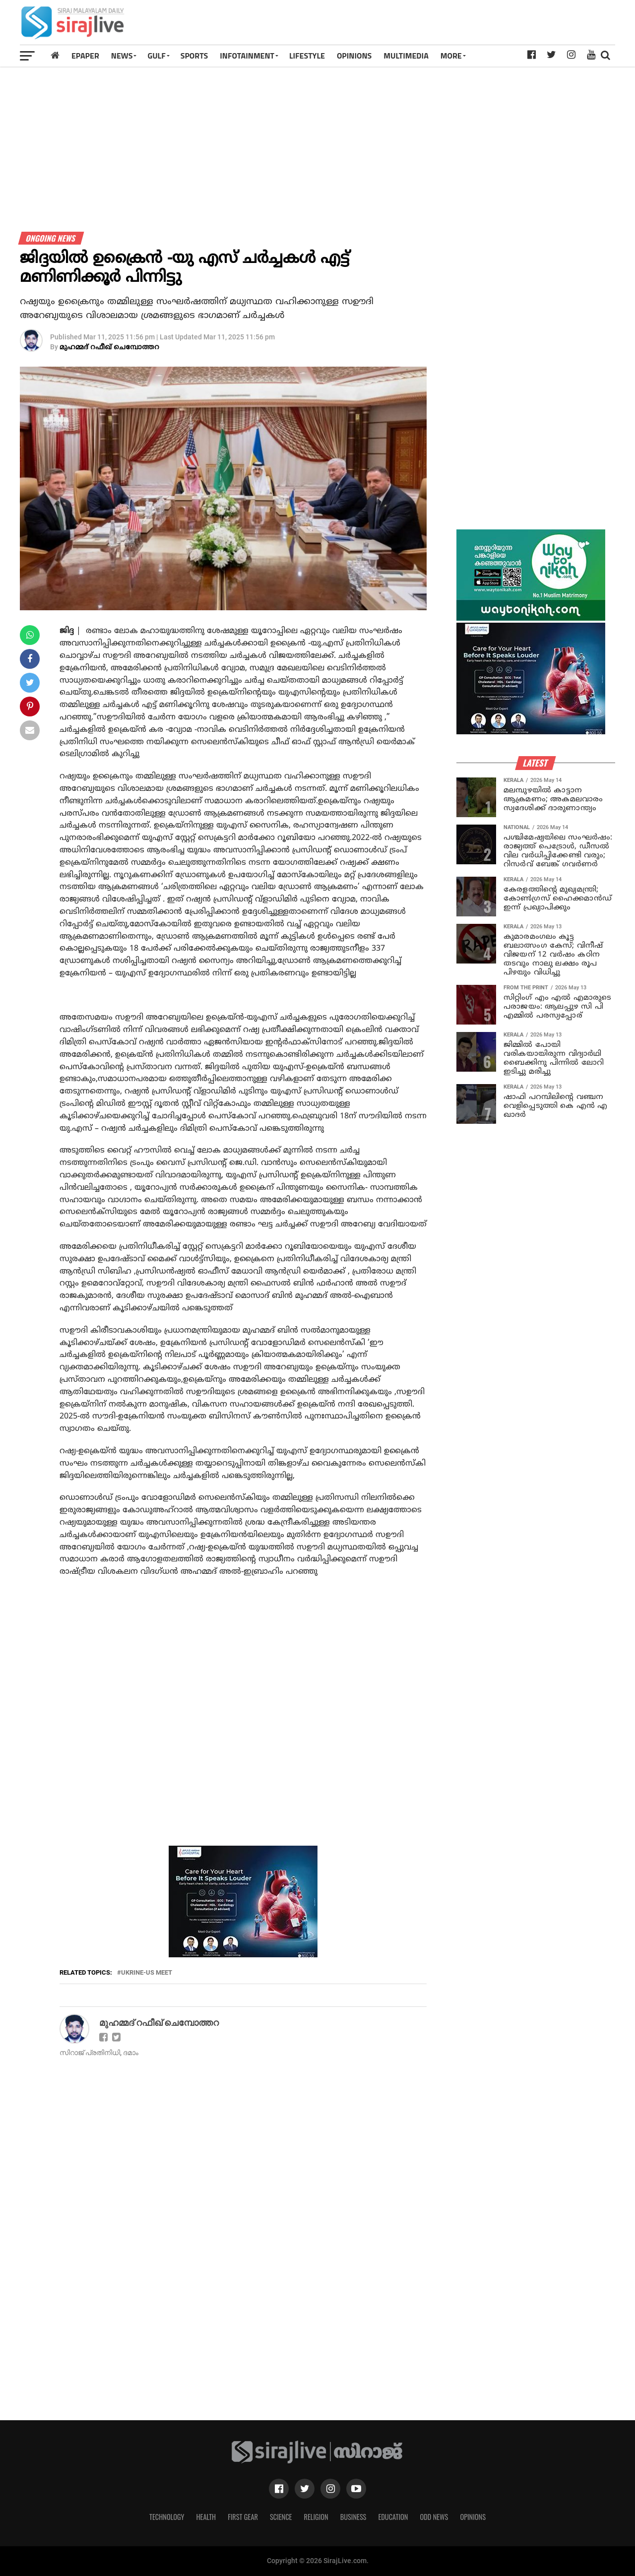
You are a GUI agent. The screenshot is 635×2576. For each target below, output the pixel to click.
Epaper (85, 56)
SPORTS (194, 56)
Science (281, 2517)
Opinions (473, 2517)
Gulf (156, 56)
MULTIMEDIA (406, 56)
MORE (451, 56)
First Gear (243, 2517)
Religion (316, 2517)
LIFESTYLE (307, 56)
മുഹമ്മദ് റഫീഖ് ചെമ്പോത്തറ (109, 347)
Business (353, 2517)
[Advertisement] (434, 26)
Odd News (434, 2517)
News (122, 56)
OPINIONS (354, 56)
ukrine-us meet (146, 1973)
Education (393, 2517)
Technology (166, 2517)
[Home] (55, 55)
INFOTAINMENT (247, 56)
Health (206, 2517)
